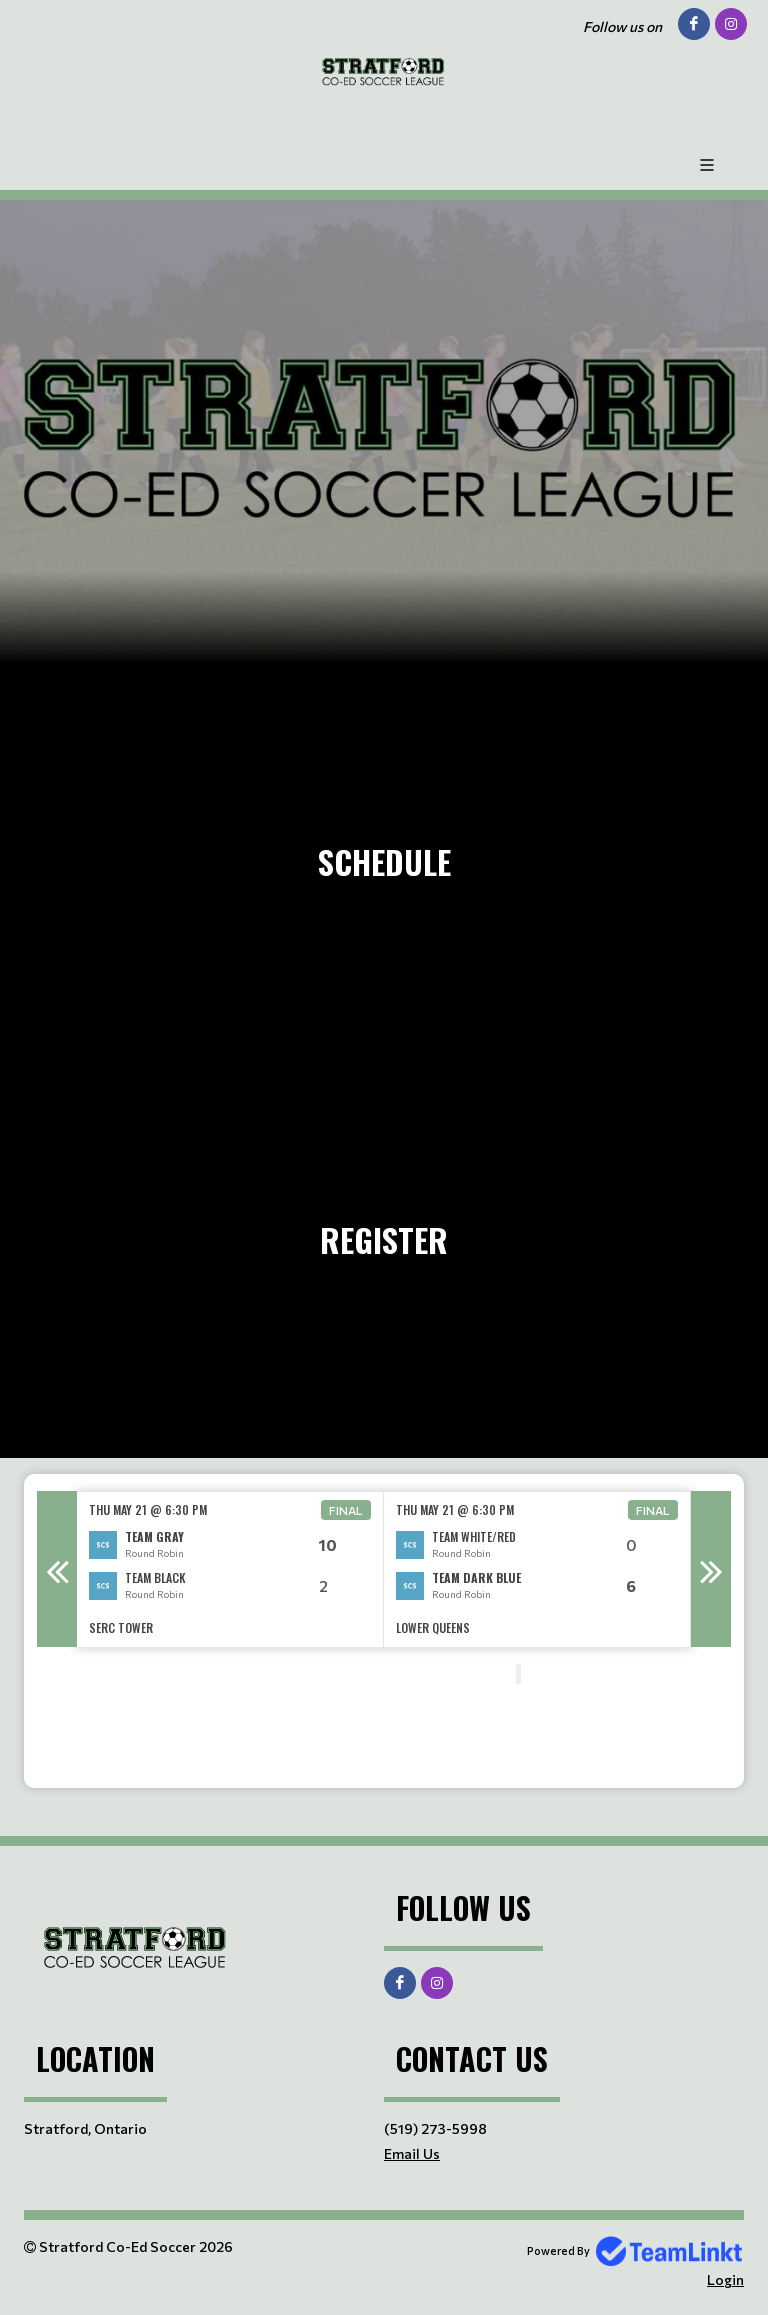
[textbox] (264, 1718)
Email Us (412, 2153)
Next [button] (711, 1569)
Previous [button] (57, 1569)
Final (346, 1510)
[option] (230, 1569)
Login (725, 2279)
